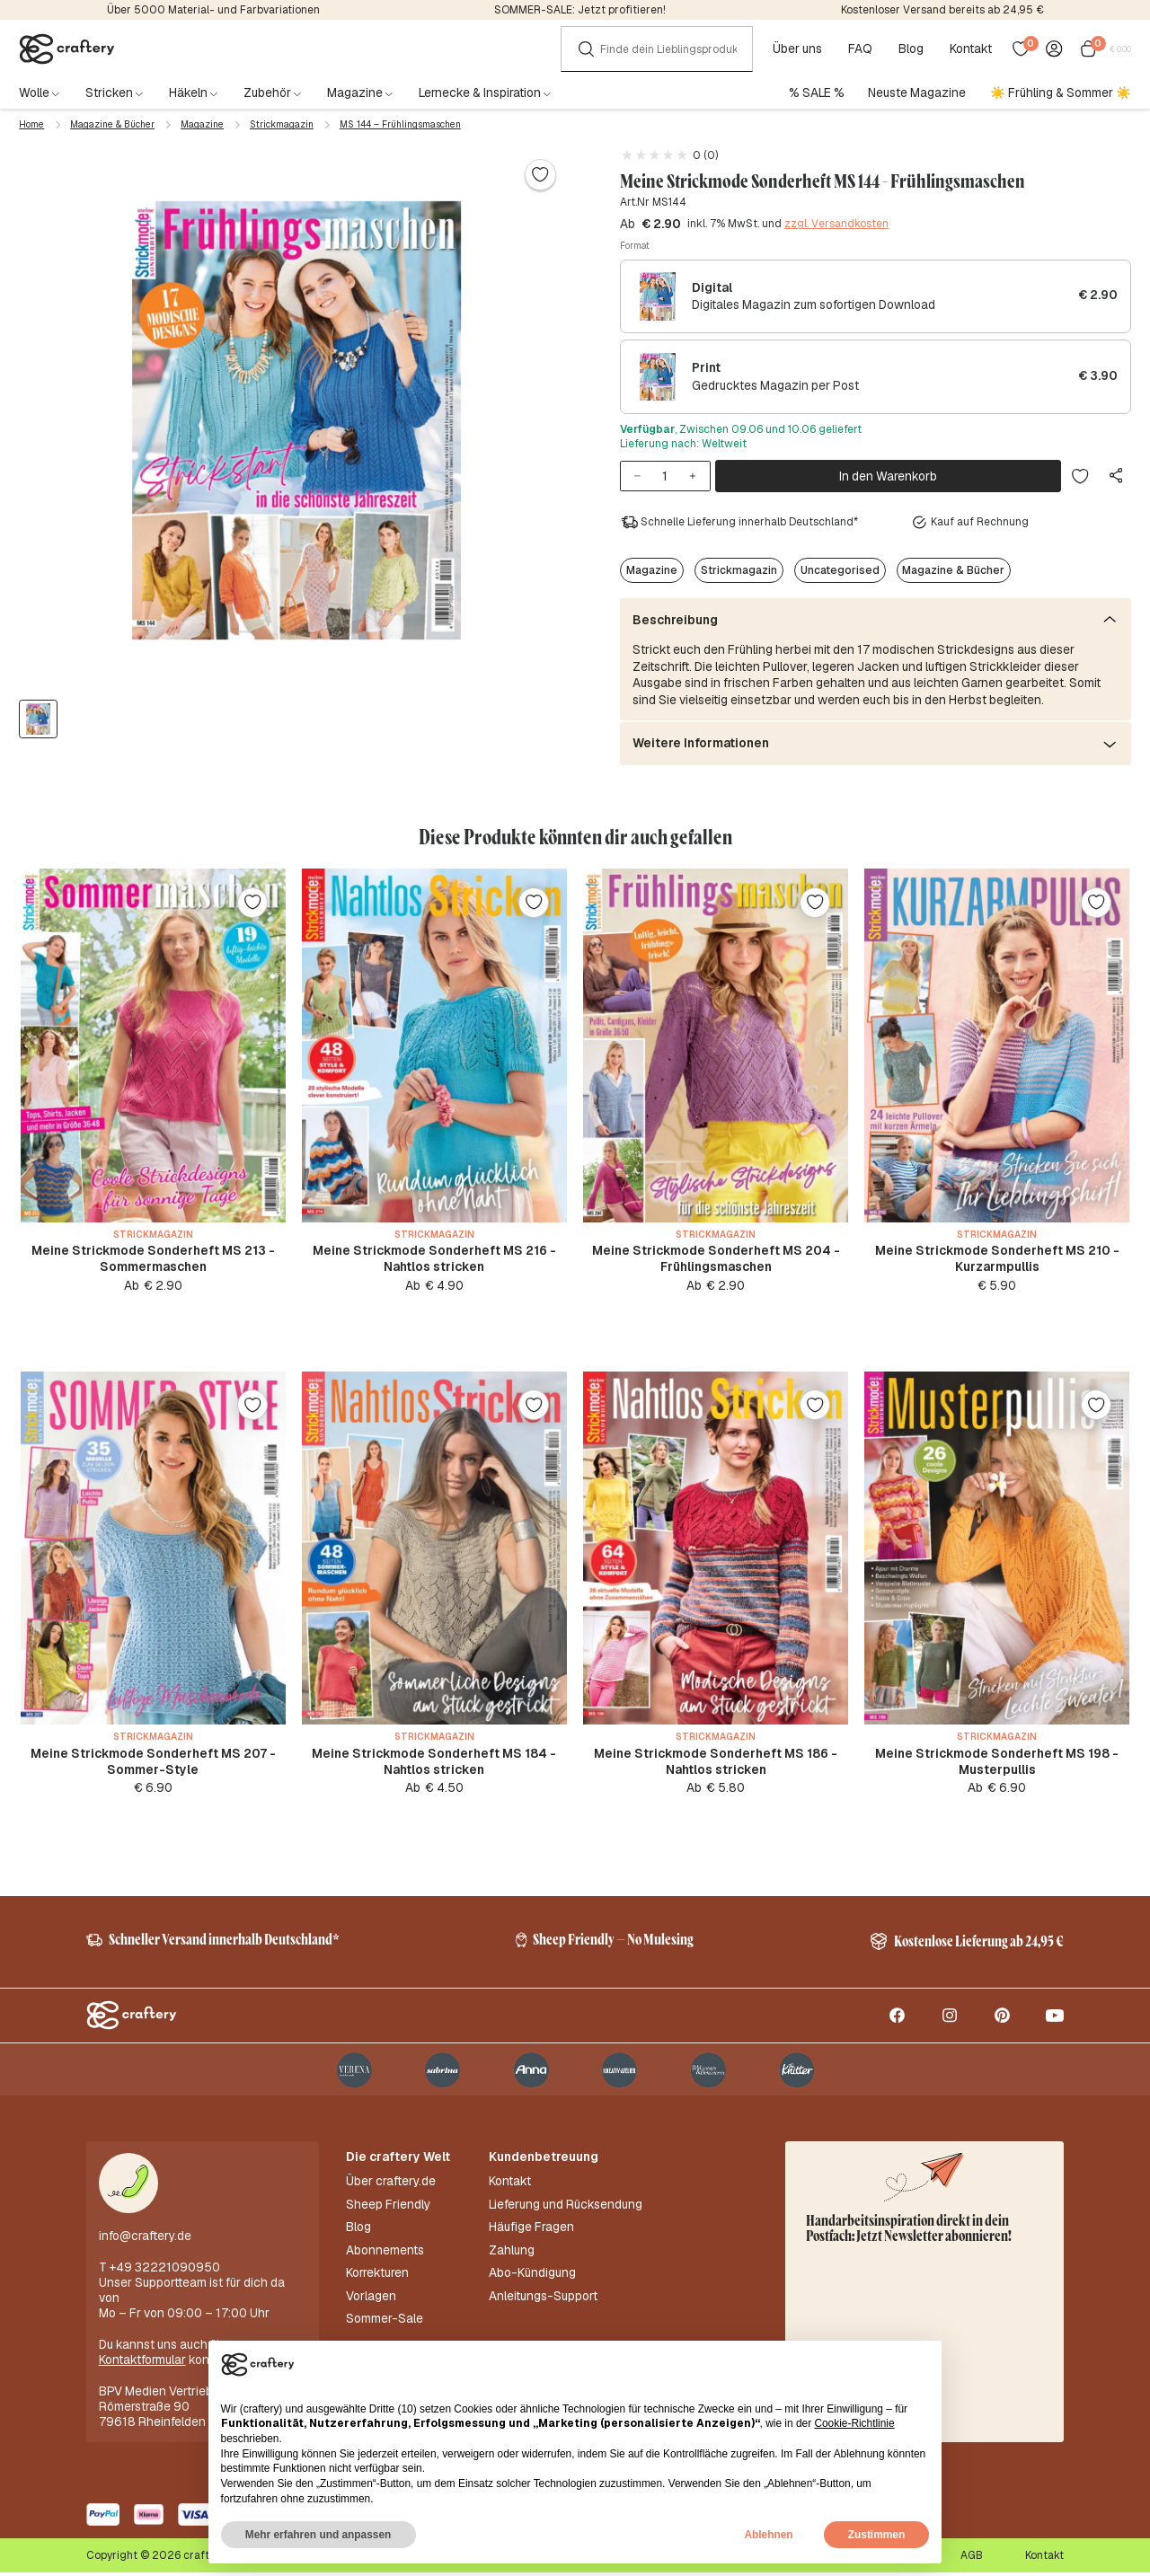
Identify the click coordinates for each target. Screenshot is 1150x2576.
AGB (971, 2559)
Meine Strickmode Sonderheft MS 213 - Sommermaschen (153, 1258)
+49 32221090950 (165, 2271)
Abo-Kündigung (532, 2277)
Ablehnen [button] (768, 2534)
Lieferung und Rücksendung (565, 2208)
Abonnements (385, 2254)
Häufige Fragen (531, 2231)
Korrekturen (377, 2277)
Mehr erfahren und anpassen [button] (318, 2534)
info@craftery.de (145, 2240)
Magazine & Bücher (112, 124)
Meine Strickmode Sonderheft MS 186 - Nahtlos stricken (715, 1763)
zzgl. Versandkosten (836, 223)
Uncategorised (840, 570)
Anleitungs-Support (543, 2299)
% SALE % (817, 92)
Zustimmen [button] (876, 2534)
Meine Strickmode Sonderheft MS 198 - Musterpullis (997, 1763)
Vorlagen (371, 2299)
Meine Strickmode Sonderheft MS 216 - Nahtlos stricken (434, 1258)
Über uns (797, 49)
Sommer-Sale (384, 2323)
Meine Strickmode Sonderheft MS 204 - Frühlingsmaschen (716, 1258)
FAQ (860, 49)
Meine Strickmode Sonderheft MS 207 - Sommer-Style (153, 1763)
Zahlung (512, 2254)
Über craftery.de (391, 2185)
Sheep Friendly (388, 2208)
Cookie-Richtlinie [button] (854, 2423)
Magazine (202, 124)
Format (635, 245)
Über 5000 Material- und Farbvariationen (213, 10)
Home (31, 124)
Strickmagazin (282, 124)
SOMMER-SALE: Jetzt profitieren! (580, 10)
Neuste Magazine (917, 92)
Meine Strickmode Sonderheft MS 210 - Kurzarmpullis (997, 1258)
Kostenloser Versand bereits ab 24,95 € (942, 10)
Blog (911, 49)
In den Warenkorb (888, 476)
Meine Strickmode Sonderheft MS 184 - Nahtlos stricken (434, 1763)
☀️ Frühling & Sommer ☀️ (1060, 92)
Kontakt (971, 49)
